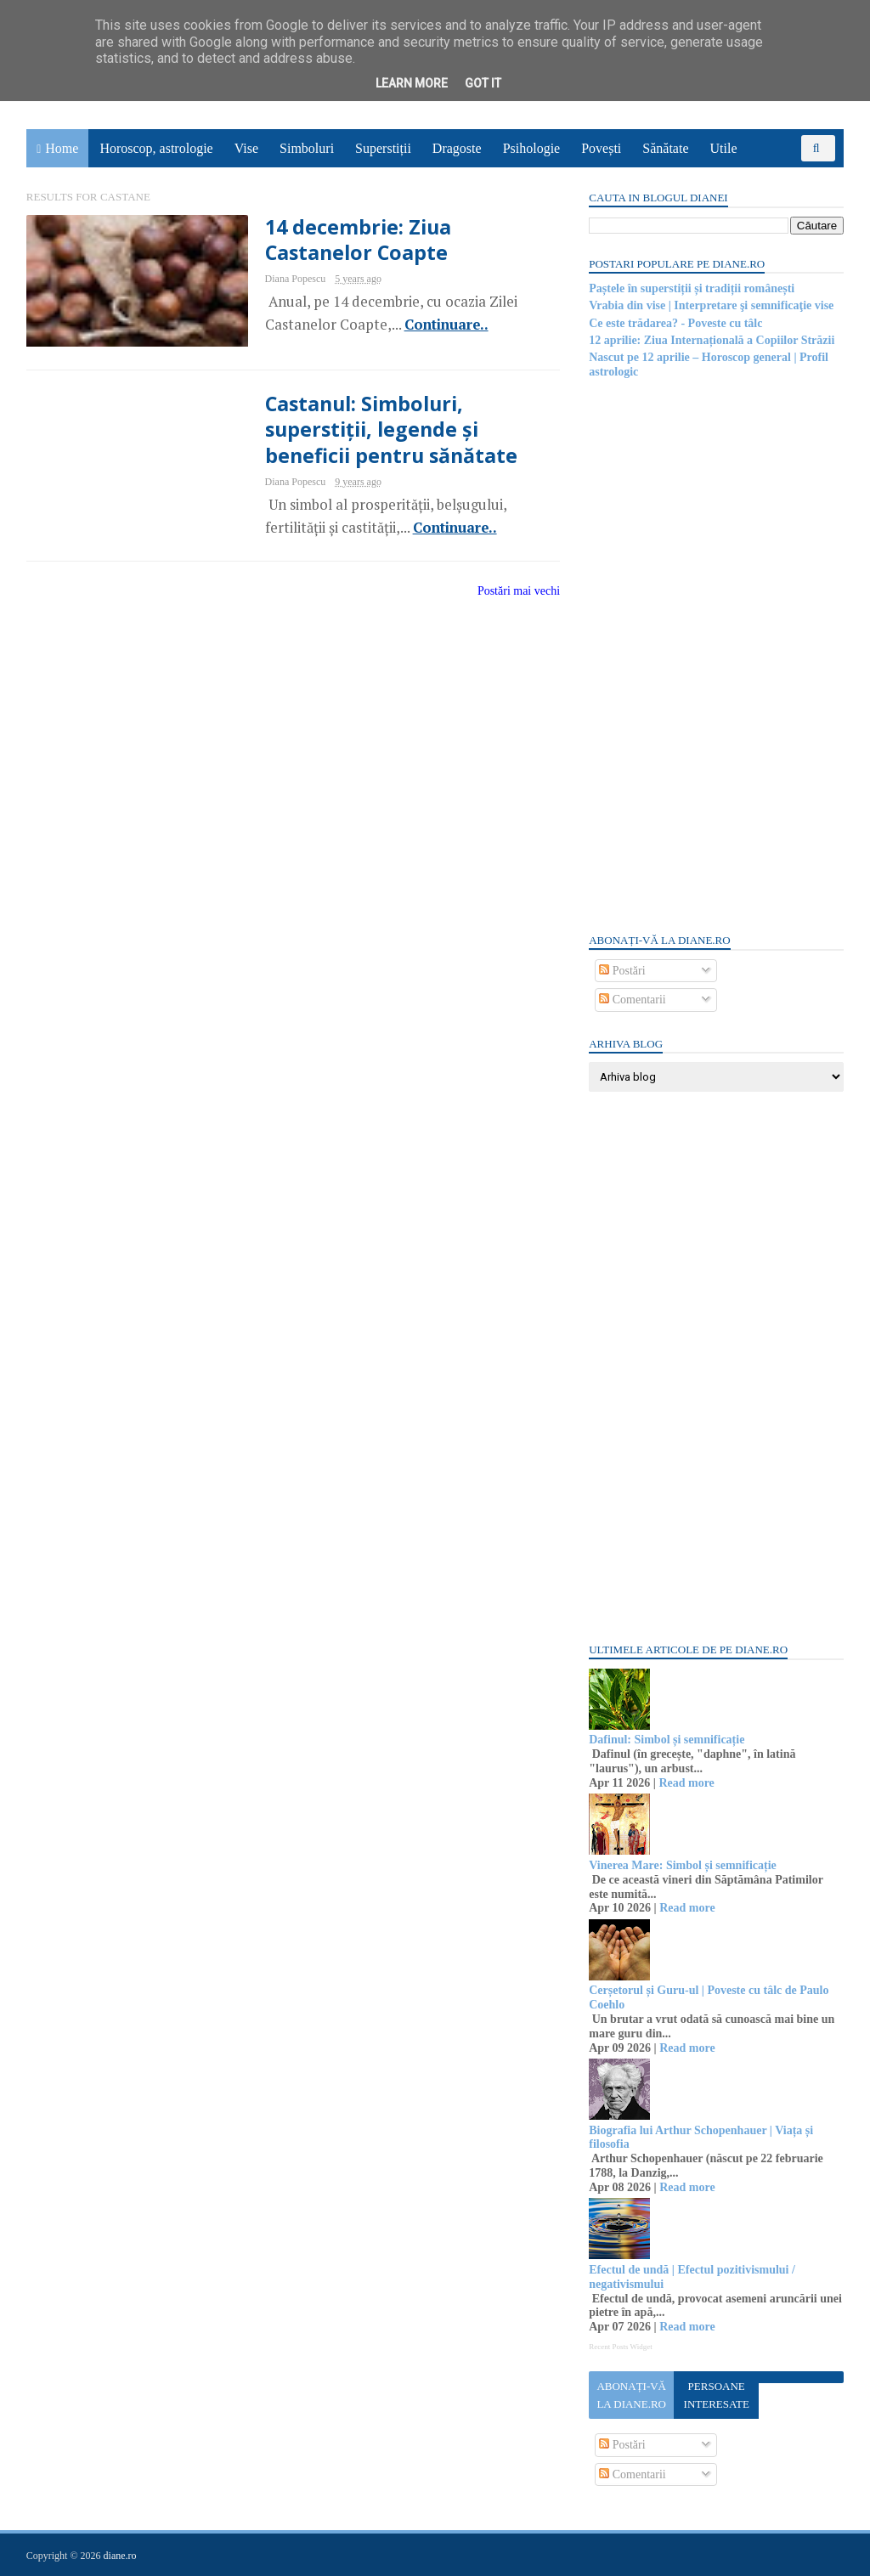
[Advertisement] (715, 654)
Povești (602, 148)
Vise (247, 148)
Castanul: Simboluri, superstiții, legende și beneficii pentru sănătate (382, 430)
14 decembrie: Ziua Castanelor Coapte (347, 239)
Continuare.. (435, 324)
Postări (621, 970)
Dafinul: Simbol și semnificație (665, 1739)
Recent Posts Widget (619, 2346)
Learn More (412, 83)
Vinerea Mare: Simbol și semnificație (682, 1865)
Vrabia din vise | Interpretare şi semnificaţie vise (710, 305)
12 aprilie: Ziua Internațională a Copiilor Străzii (710, 340)
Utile (723, 148)
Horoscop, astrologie (156, 148)
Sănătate (666, 148)
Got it (483, 83)
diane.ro (121, 2556)
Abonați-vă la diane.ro (630, 2395)
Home (62, 148)
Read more (685, 1783)
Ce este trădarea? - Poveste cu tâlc (674, 323)
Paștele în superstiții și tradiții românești (691, 288)
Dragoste (458, 148)
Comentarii (631, 999)
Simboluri (307, 148)
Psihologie (532, 148)
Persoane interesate (715, 2395)
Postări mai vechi (508, 591)
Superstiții (384, 148)
